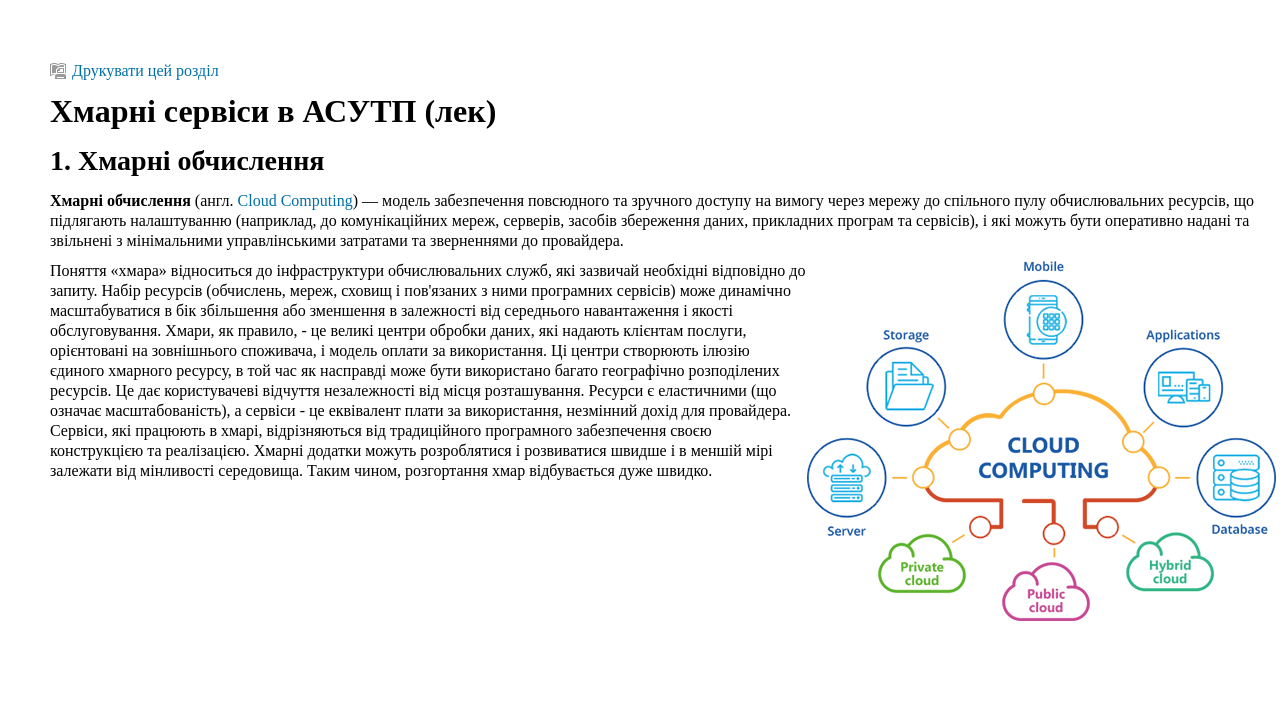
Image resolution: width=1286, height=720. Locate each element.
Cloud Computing (295, 200)
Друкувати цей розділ (134, 70)
